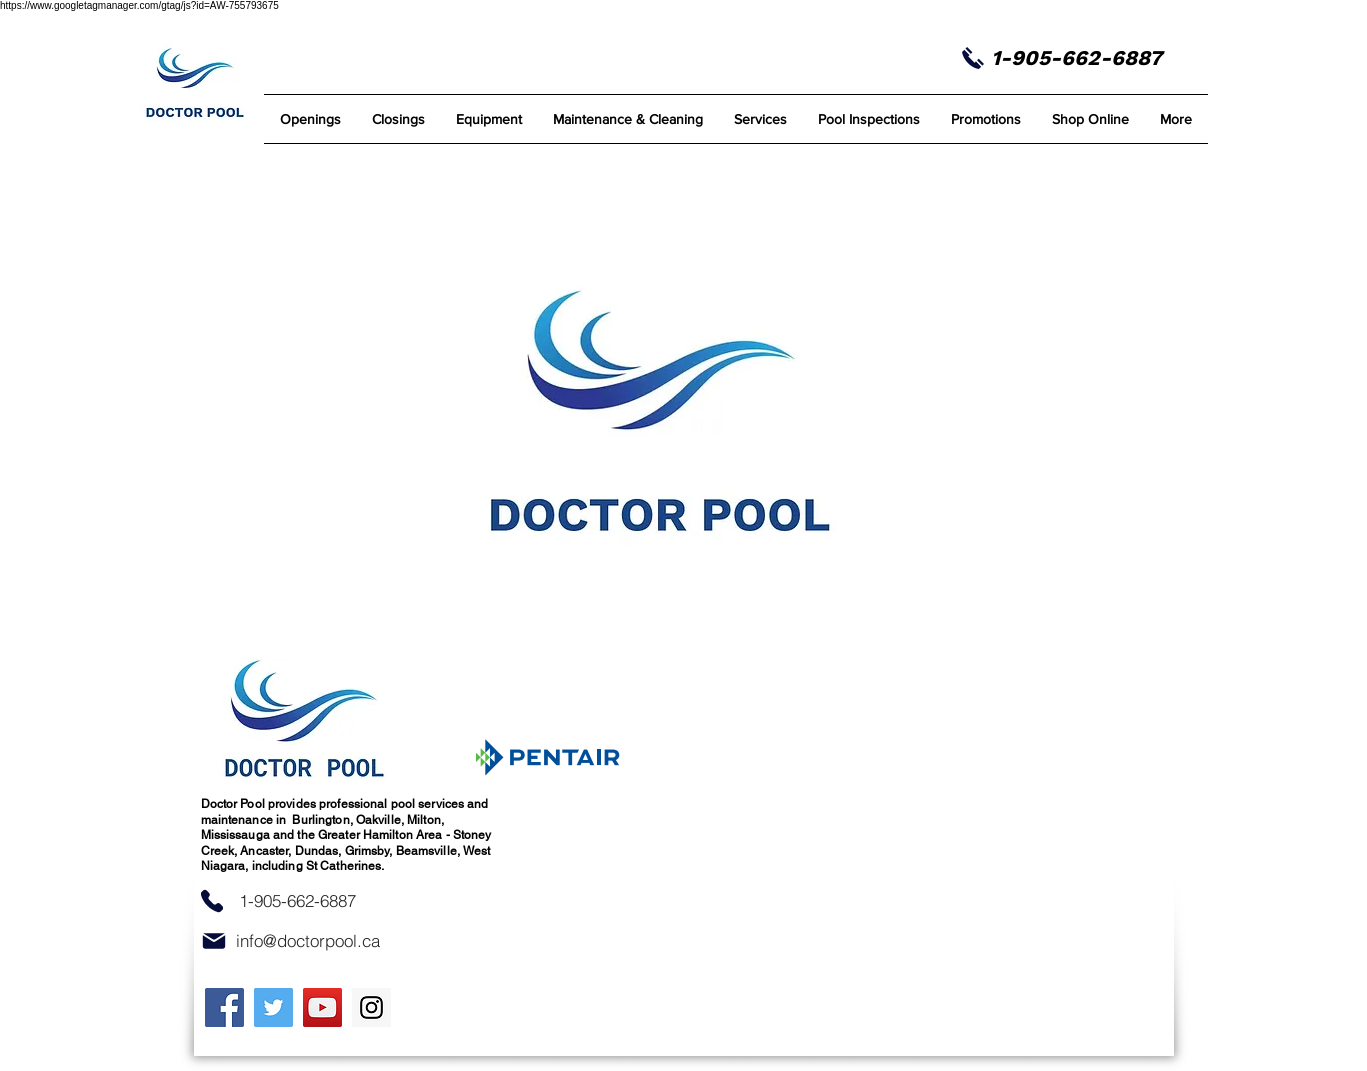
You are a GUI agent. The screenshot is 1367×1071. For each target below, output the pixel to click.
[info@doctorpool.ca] (308, 941)
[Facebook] (224, 1007)
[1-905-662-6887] (298, 901)
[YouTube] (322, 1007)
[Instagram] (371, 1007)
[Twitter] (273, 1007)
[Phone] (212, 901)
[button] (628, 119)
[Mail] (214, 941)
